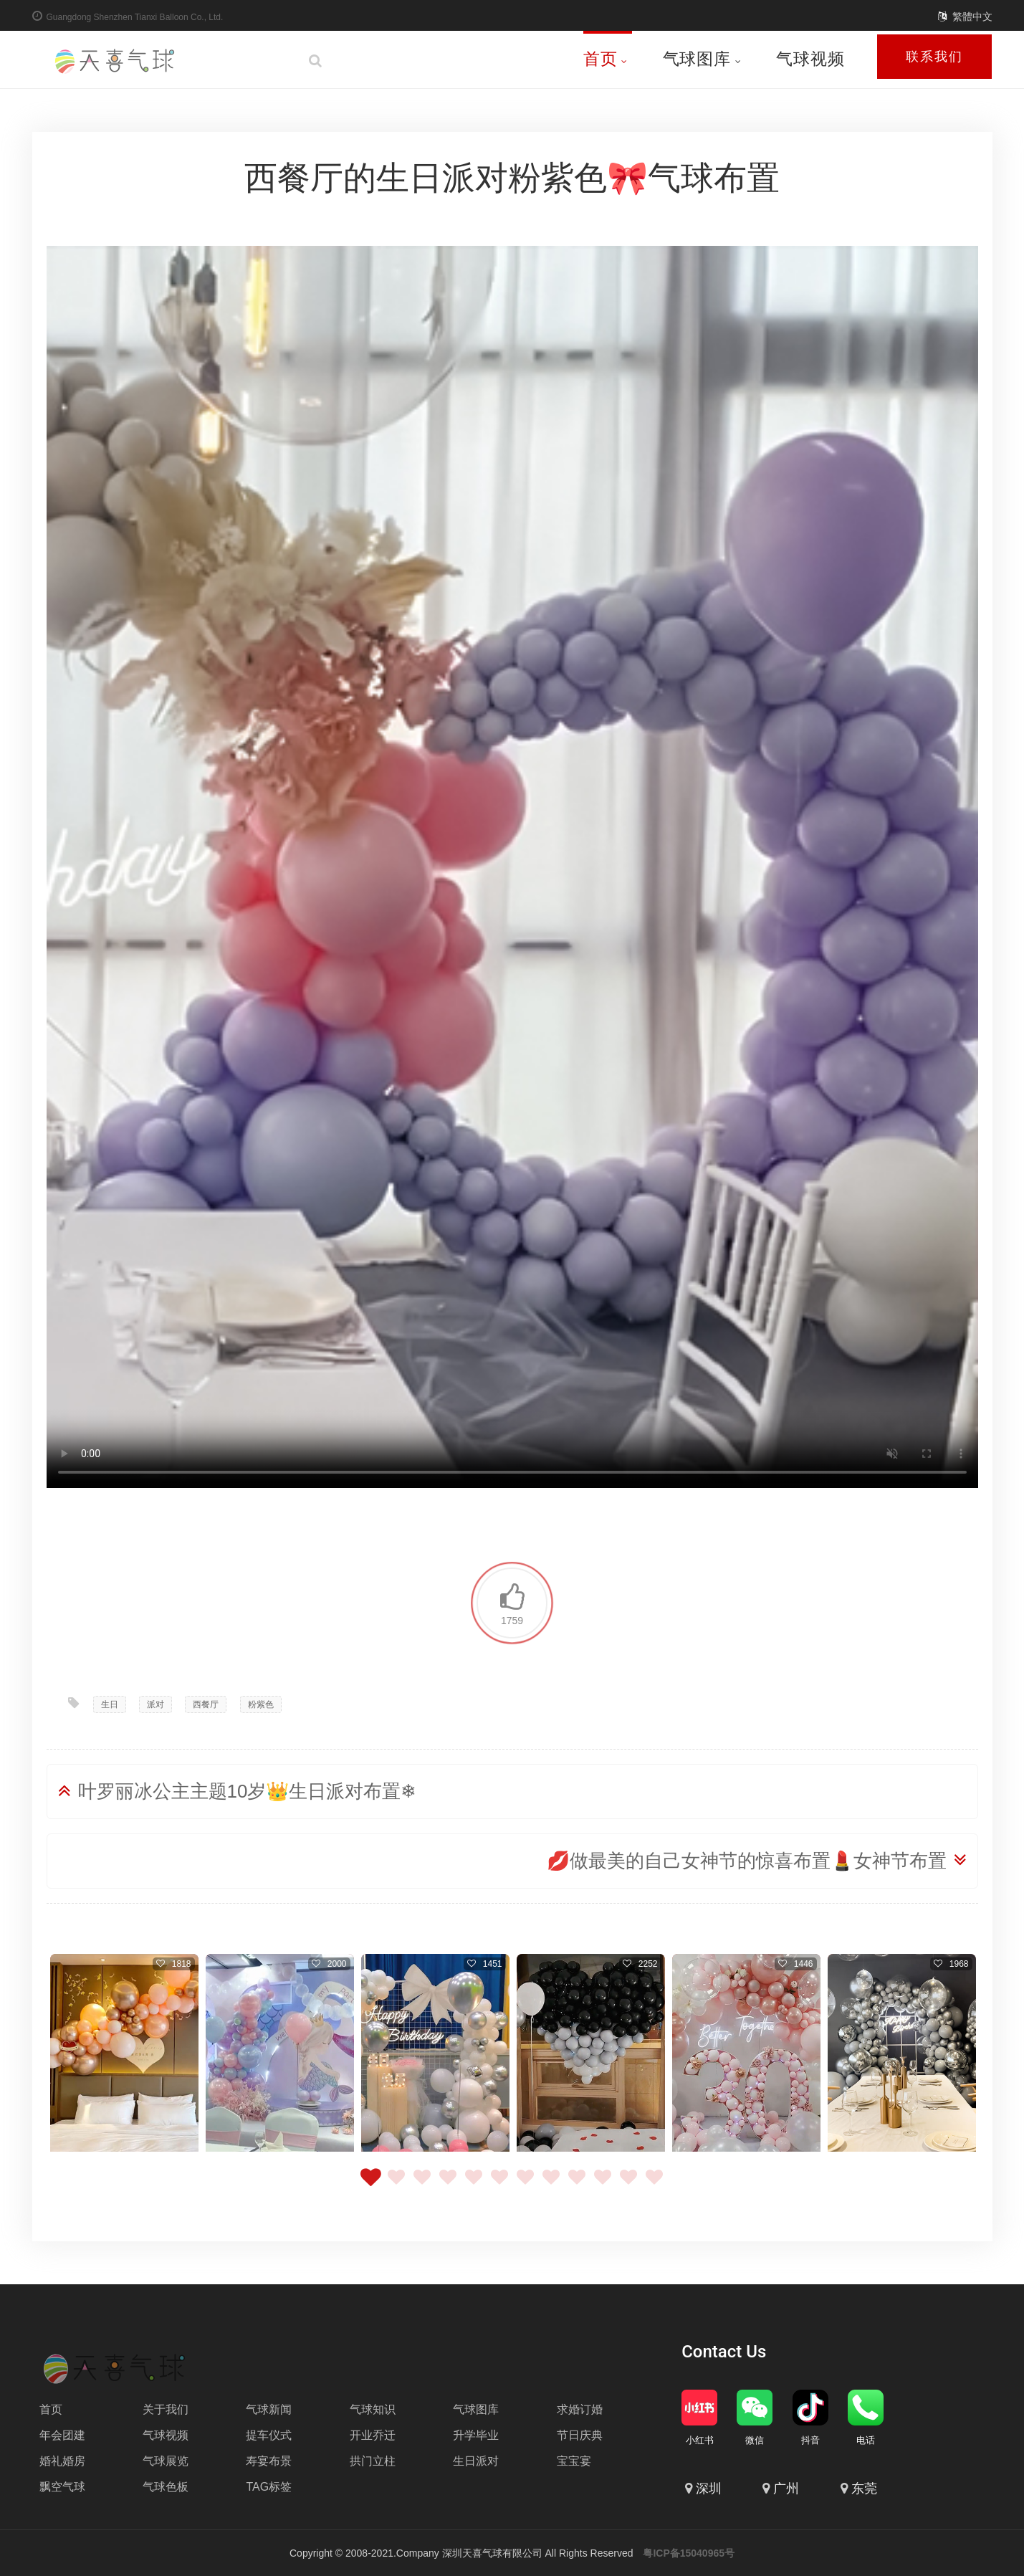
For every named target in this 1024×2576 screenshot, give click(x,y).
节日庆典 (580, 2435)
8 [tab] (551, 2185)
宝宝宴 (574, 2461)
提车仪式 (269, 2435)
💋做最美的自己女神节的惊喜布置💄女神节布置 (747, 1860)
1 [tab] (370, 2185)
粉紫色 (261, 1704)
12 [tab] (654, 2185)
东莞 (864, 2488)
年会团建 (62, 2435)
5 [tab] (473, 2185)
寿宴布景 (269, 2461)
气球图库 (702, 58)
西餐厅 (206, 1704)
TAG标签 (269, 2487)
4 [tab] (447, 2185)
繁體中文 (972, 16)
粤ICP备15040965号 (688, 2553)
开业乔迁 (373, 2435)
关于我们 (165, 2409)
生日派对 (476, 2461)
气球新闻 (269, 2409)
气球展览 (165, 2461)
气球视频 (810, 58)
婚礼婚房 (62, 2461)
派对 (155, 1704)
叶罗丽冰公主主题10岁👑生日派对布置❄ (247, 1791)
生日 (109, 1704)
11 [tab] (628, 2185)
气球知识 (373, 2409)
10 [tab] (602, 2185)
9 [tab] (576, 2185)
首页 (605, 58)
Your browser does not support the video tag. (512, 867)
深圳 (709, 2488)
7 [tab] (525, 2185)
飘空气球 (62, 2487)
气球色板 (165, 2487)
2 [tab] (396, 2185)
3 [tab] (422, 2185)
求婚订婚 (580, 2409)
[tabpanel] (124, 2054)
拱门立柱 (373, 2461)
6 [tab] (499, 2185)
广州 (786, 2488)
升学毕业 (476, 2435)
